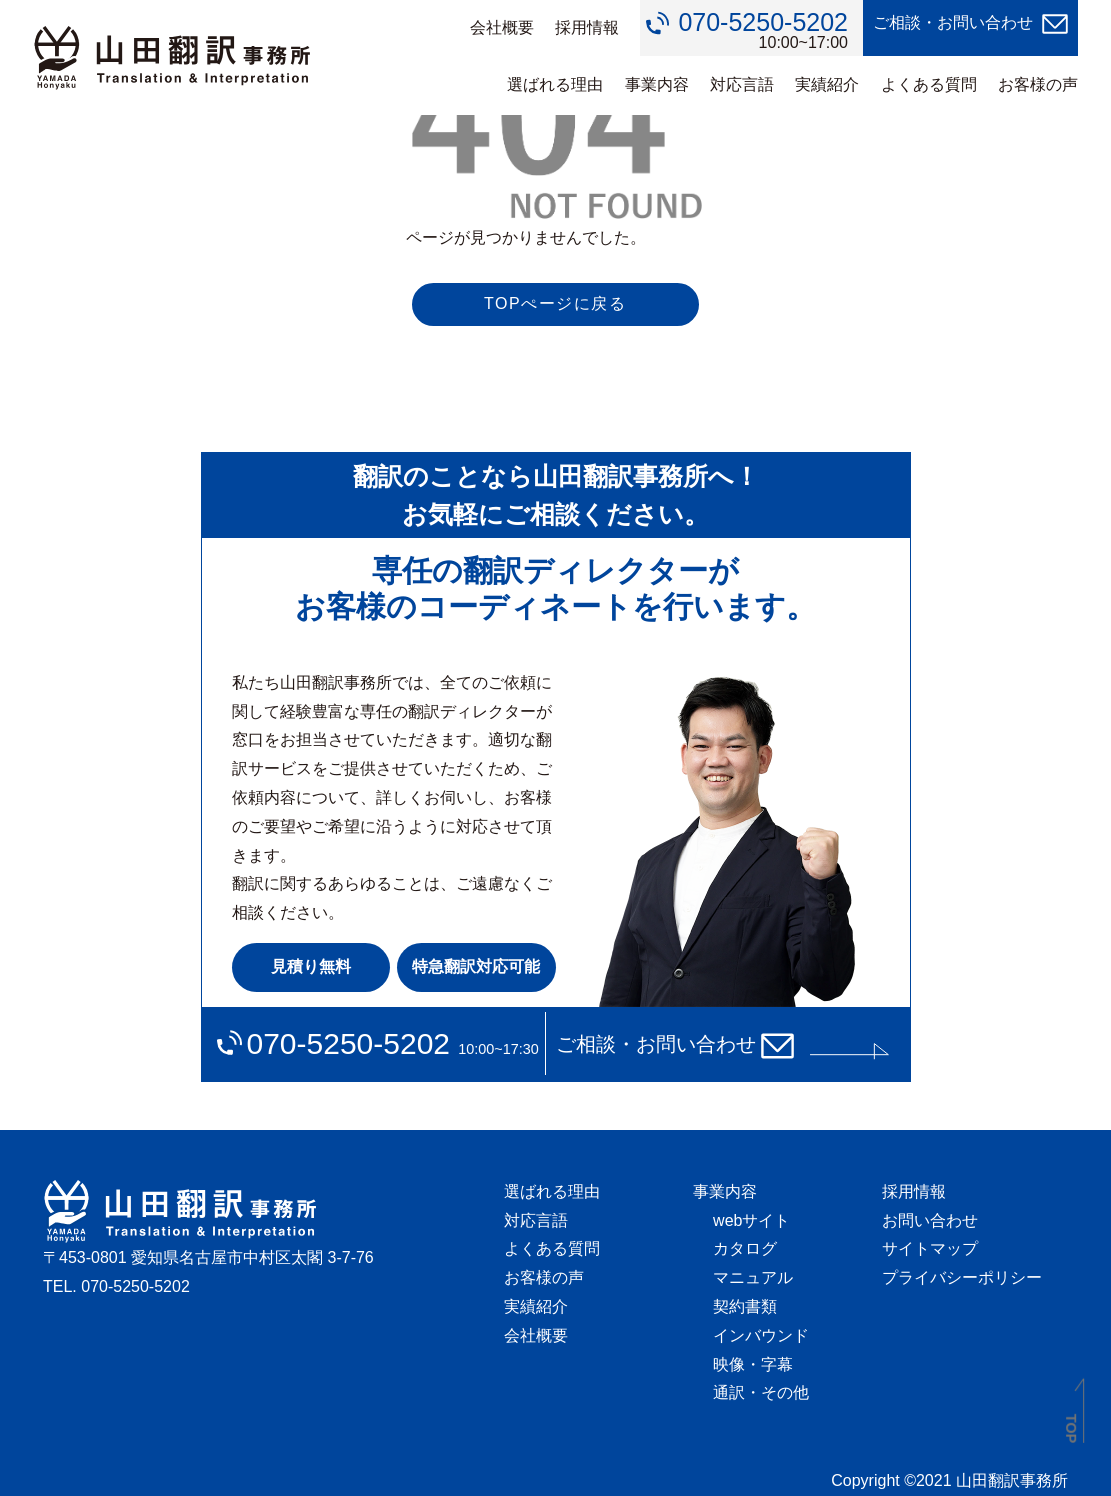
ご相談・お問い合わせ (953, 22)
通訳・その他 (761, 1392)
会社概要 (502, 27)
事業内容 (657, 84)
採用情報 (587, 27)
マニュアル (753, 1277)
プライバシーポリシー (962, 1277)
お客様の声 (1038, 84)
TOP (1071, 1428)
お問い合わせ (930, 1220)
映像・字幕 (753, 1364)
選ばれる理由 (555, 84)
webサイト (751, 1220)
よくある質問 (929, 84)
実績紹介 (827, 84)
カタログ (745, 1248)
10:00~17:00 (763, 30)
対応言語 (742, 84)
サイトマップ (930, 1248)
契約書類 (745, 1306)
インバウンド (761, 1335)
